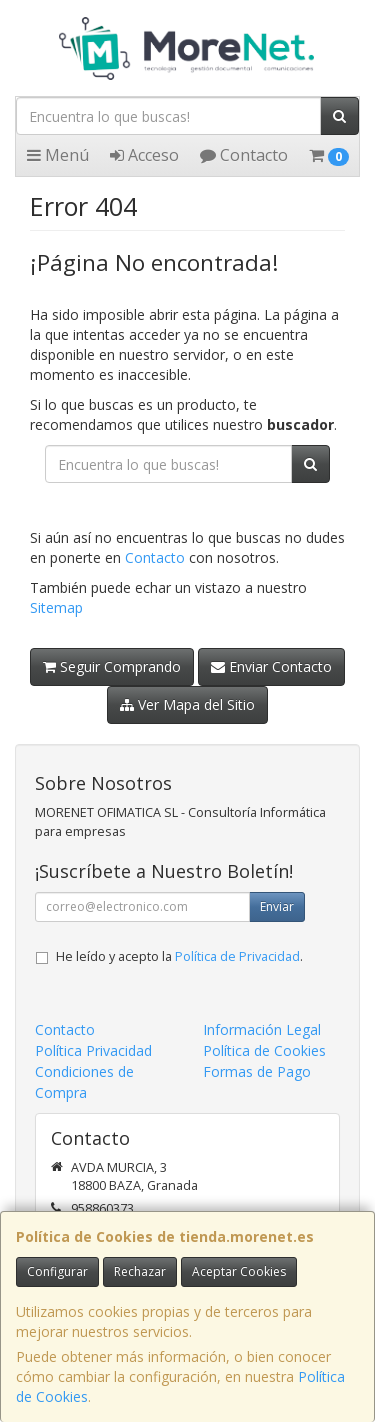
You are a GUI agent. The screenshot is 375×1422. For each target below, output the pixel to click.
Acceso (144, 155)
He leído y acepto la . (179, 956)
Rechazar (140, 1271)
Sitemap (56, 607)
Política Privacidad (93, 1050)
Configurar (57, 1271)
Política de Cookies (264, 1050)
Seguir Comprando (112, 666)
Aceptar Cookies (239, 1271)
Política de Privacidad (237, 956)
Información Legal (262, 1029)
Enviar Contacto (271, 666)
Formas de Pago (257, 1071)
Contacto (244, 155)
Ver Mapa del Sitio (187, 704)
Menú (58, 155)
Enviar (277, 906)
